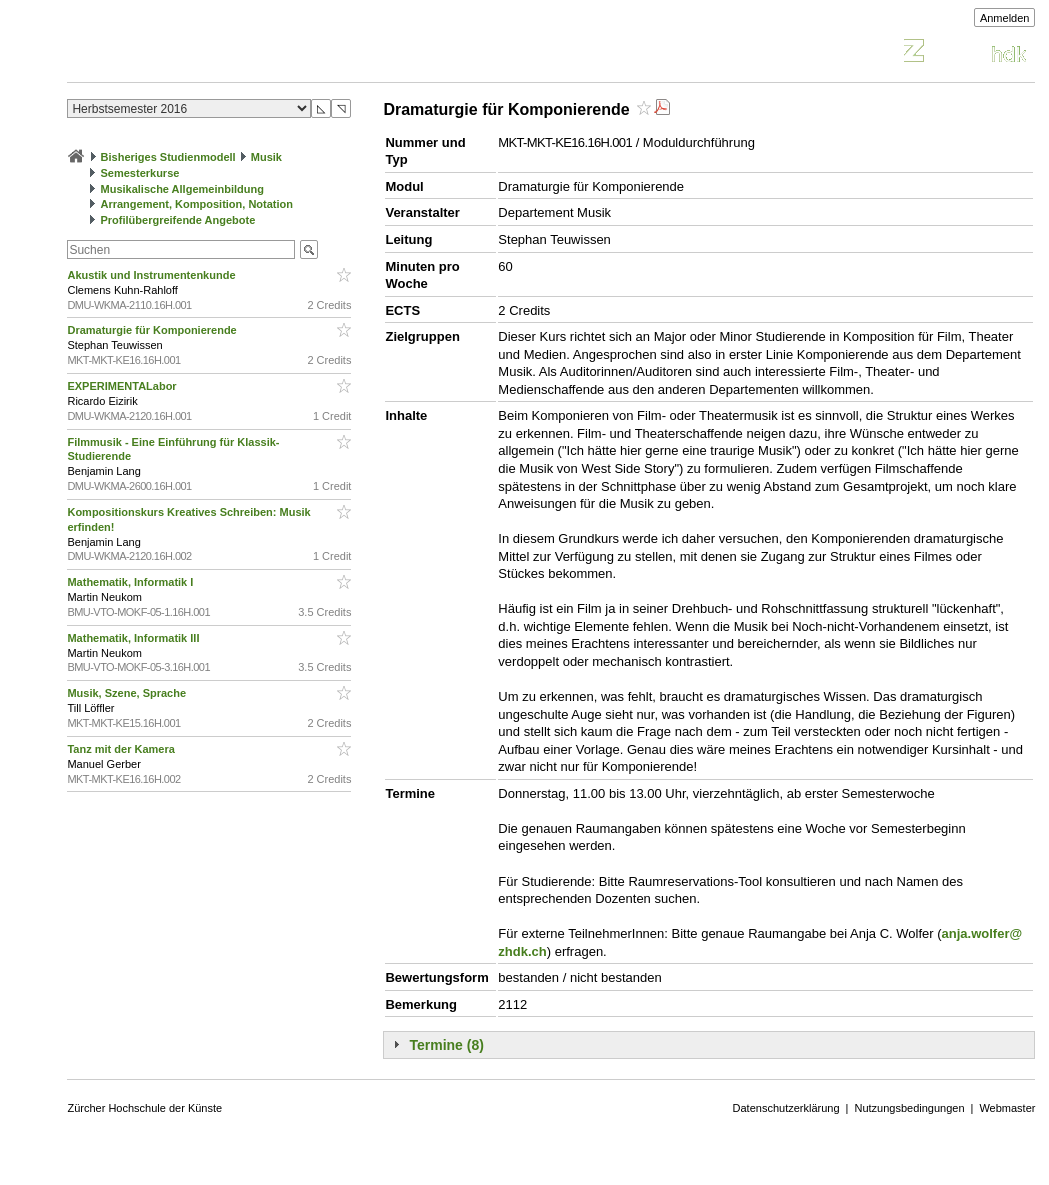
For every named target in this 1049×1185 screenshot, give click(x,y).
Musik (266, 157)
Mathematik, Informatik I (131, 582)
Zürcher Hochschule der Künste (144, 1108)
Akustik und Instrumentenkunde (152, 275)
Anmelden (1005, 18)
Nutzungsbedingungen (909, 1108)
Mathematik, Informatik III (134, 638)
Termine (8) (446, 1045)
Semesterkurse (140, 173)
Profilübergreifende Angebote (178, 220)
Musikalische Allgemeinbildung (182, 189)
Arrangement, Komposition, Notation (197, 204)
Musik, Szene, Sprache (128, 693)
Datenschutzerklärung (786, 1108)
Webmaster (1007, 1108)
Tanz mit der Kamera (122, 749)
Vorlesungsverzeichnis (214, 53)
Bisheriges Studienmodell (168, 157)
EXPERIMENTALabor (123, 386)
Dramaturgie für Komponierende (153, 330)
